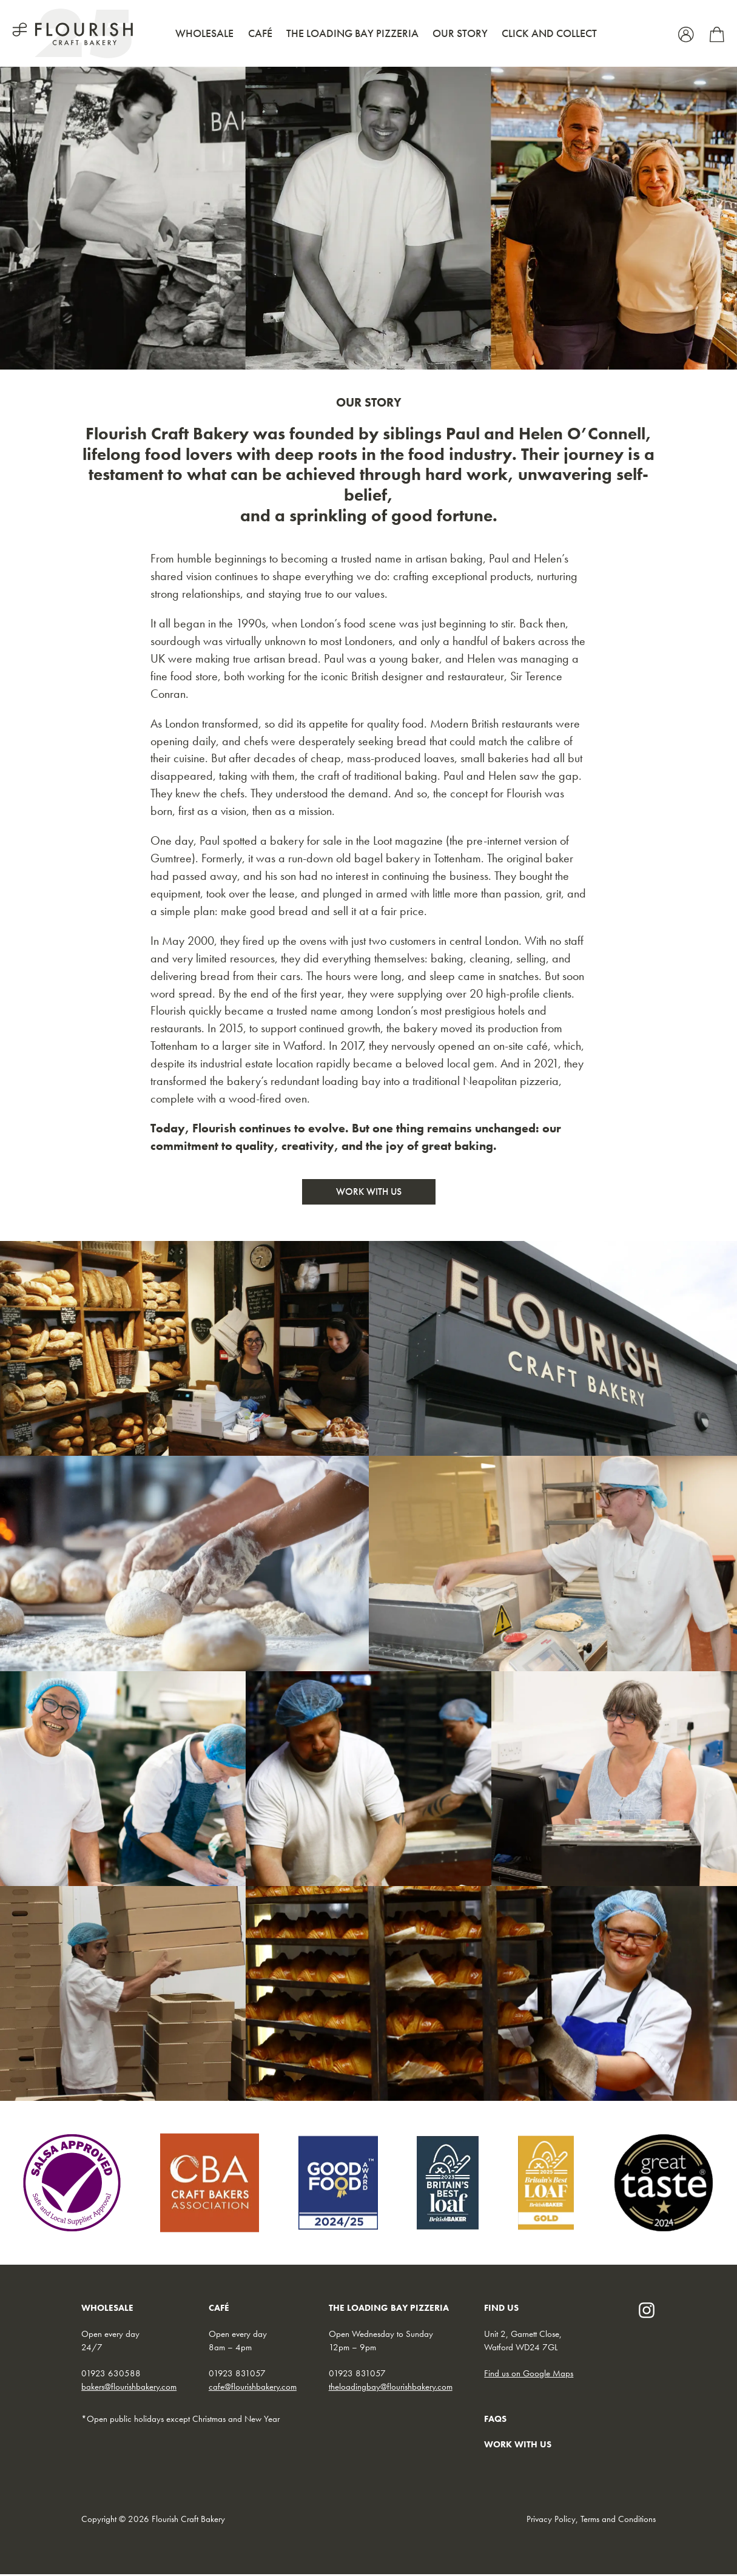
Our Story (460, 33)
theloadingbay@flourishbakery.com (391, 2388)
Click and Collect (549, 33)
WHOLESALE (107, 2310)
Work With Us (369, 1192)
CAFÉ (219, 2310)
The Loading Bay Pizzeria (352, 33)
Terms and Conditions (618, 2520)
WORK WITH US (517, 2446)
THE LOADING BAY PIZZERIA (389, 2310)
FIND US (501, 2310)
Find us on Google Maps (528, 2374)
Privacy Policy (551, 2520)
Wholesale (204, 33)
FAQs (495, 2420)
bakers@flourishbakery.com (129, 2388)
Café (260, 33)
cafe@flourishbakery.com (253, 2388)
